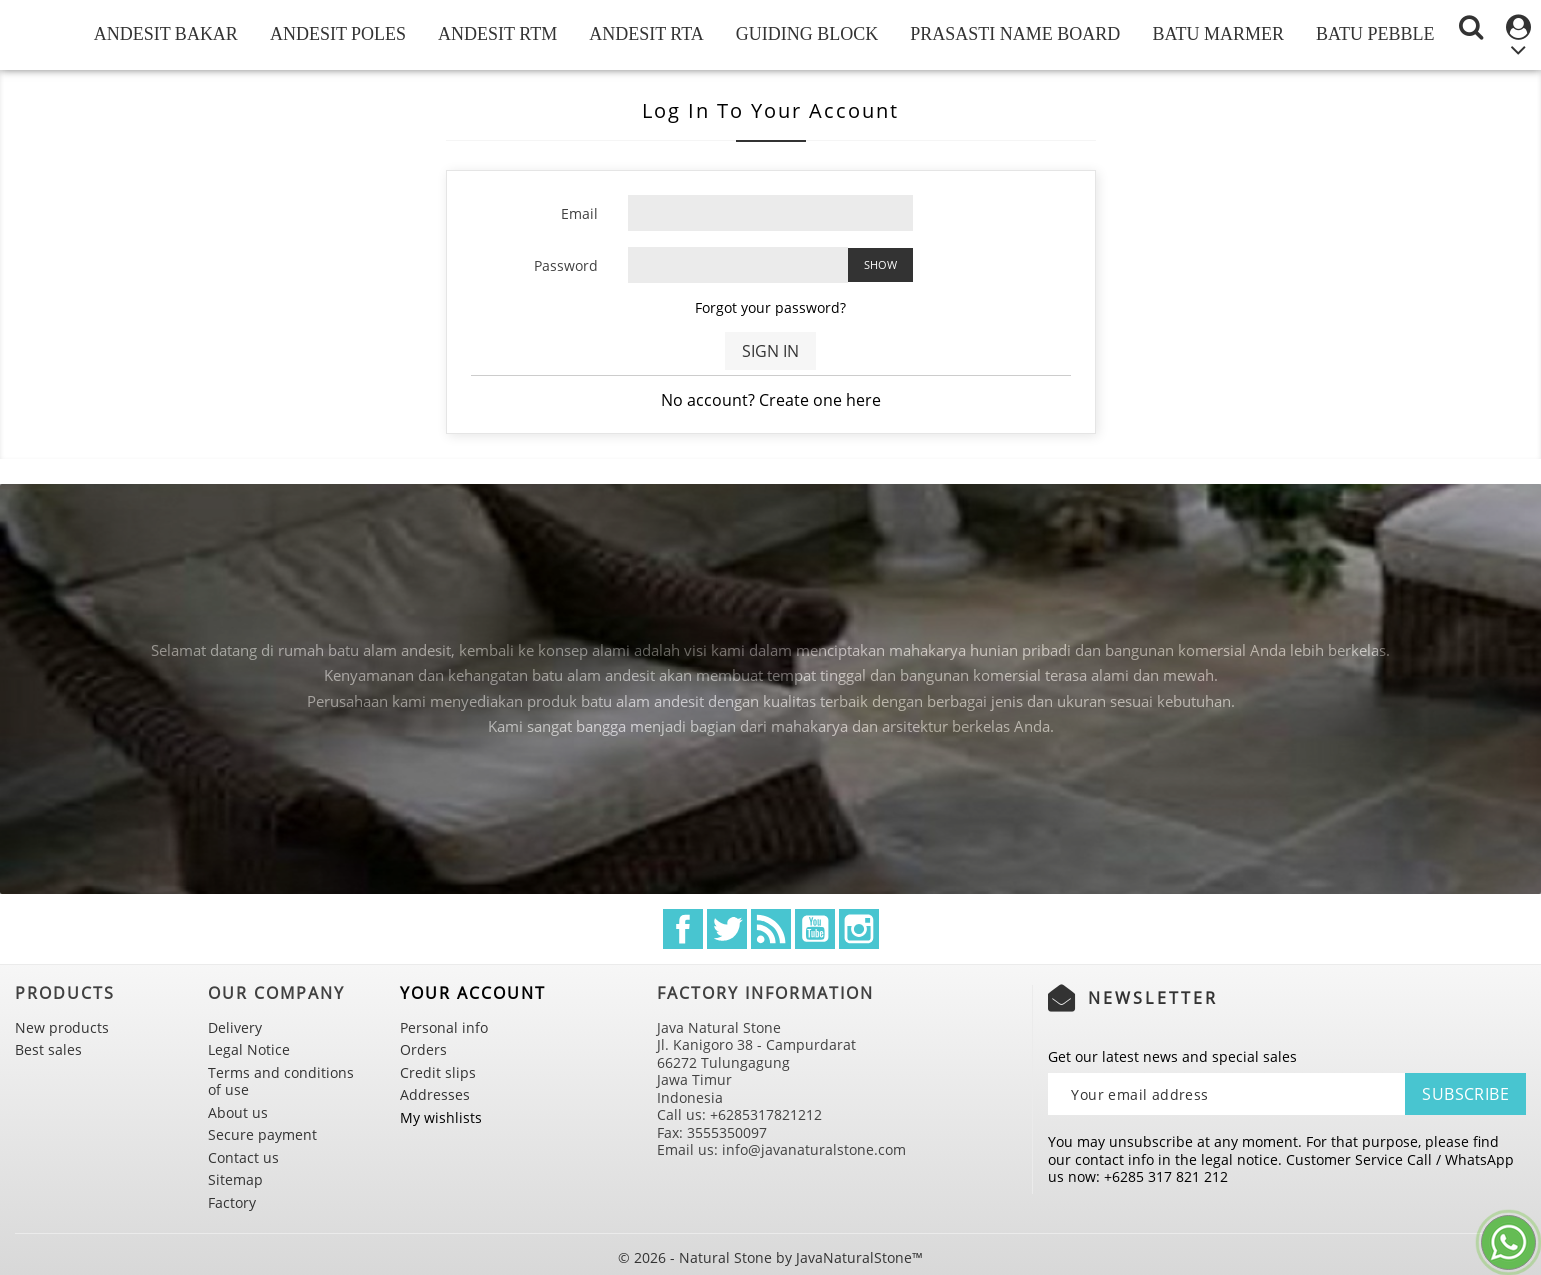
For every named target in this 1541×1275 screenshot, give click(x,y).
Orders (423, 1049)
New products (62, 1027)
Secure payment (262, 1134)
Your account (473, 993)
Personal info (444, 1027)
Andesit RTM (497, 34)
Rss (771, 929)
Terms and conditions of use (281, 1081)
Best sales (48, 1049)
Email (579, 213)
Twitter (727, 929)
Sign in (770, 351)
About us (238, 1112)
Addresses (435, 1094)
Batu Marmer (1218, 34)
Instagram (859, 929)
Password (566, 265)
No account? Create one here (771, 400)
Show (880, 264)
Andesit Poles (338, 34)
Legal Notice (249, 1049)
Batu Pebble (1375, 34)
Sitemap (235, 1179)
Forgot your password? (770, 307)
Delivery (235, 1027)
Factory (232, 1202)
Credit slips (438, 1072)
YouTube (815, 929)
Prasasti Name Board (1015, 34)
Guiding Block (807, 34)
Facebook (683, 929)
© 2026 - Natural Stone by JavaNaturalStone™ (770, 1257)
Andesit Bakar (166, 34)
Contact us (243, 1157)
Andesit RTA (646, 34)
